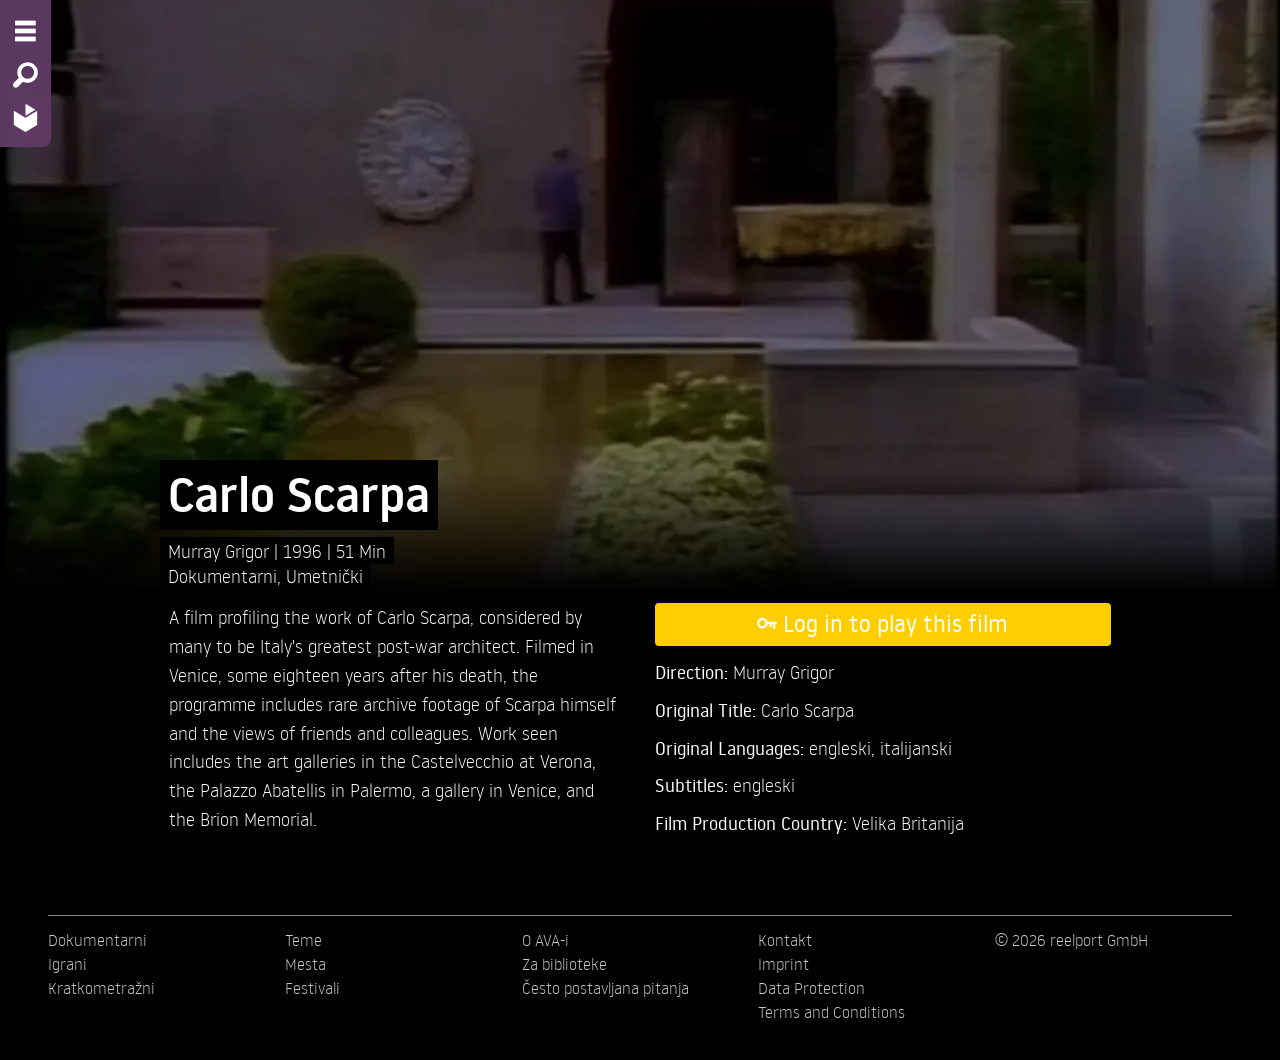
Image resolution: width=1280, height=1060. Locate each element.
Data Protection (811, 988)
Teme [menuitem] (303, 940)
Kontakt (785, 940)
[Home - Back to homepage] (25, 117)
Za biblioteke (564, 964)
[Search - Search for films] (25, 75)
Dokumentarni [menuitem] (97, 940)
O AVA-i (545, 940)
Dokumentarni (222, 575)
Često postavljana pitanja (605, 988)
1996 (305, 550)
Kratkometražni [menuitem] (101, 988)
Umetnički (324, 575)
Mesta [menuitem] (305, 964)
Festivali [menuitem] (312, 988)
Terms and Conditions (831, 1012)
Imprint (783, 964)
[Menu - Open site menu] (25, 31)
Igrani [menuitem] (67, 964)
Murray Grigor (221, 550)
